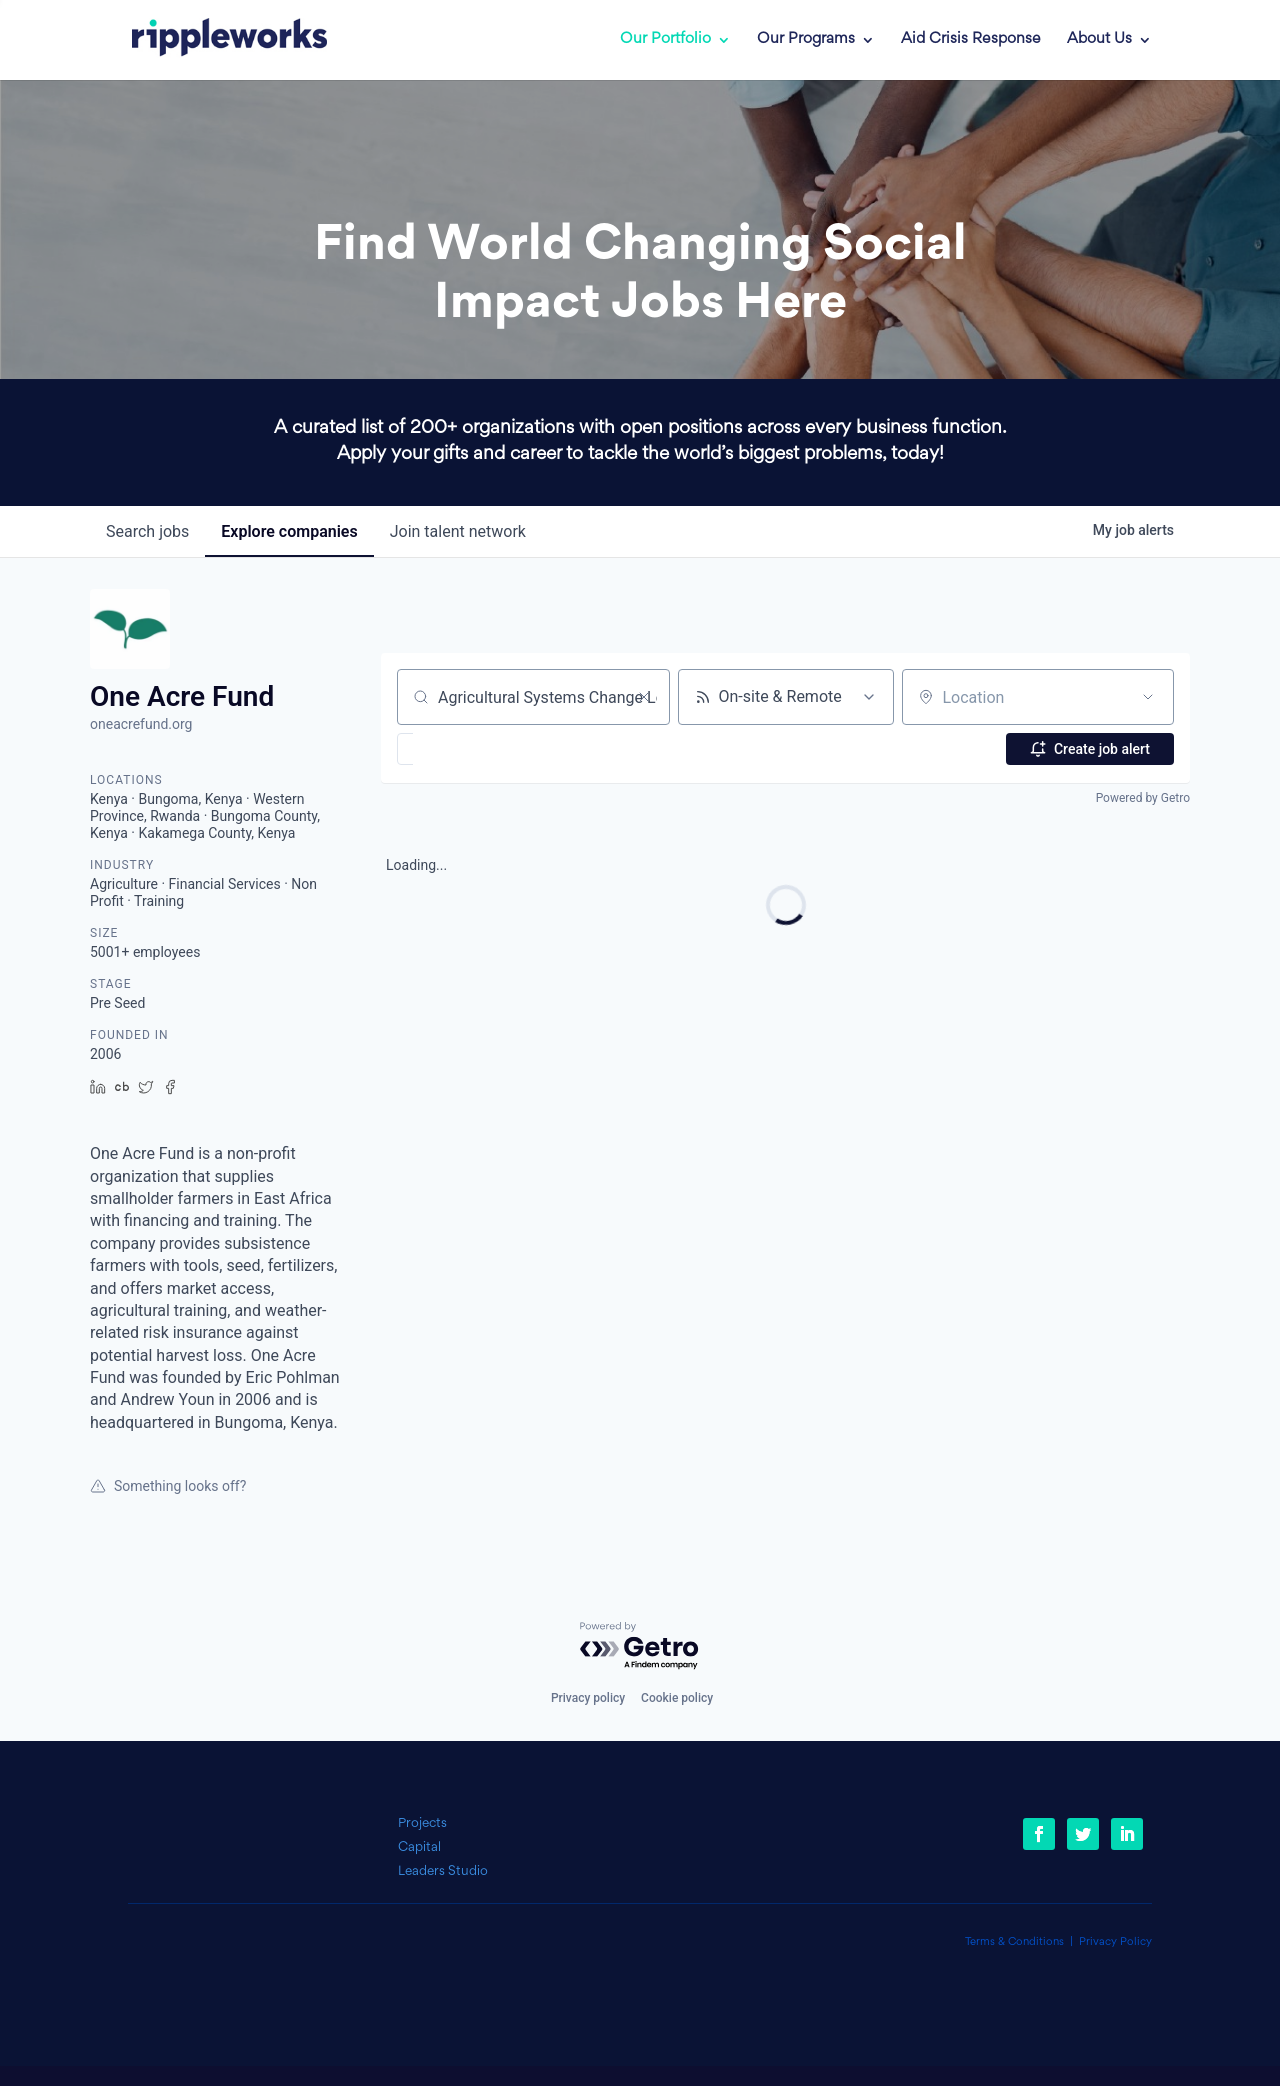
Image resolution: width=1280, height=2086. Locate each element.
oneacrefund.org (141, 724)
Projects (422, 1823)
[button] (463, 749)
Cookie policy (677, 1698)
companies (289, 531)
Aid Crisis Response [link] (971, 40)
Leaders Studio (443, 1871)
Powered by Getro (1143, 798)
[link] (215, 40)
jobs (147, 531)
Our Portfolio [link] (665, 40)
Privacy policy (588, 1698)
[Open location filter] (1148, 697)
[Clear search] (644, 697)
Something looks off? (168, 1486)
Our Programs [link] (806, 40)
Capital (419, 1847)
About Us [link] (1099, 40)
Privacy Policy (1115, 1942)
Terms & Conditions (1014, 1942)
